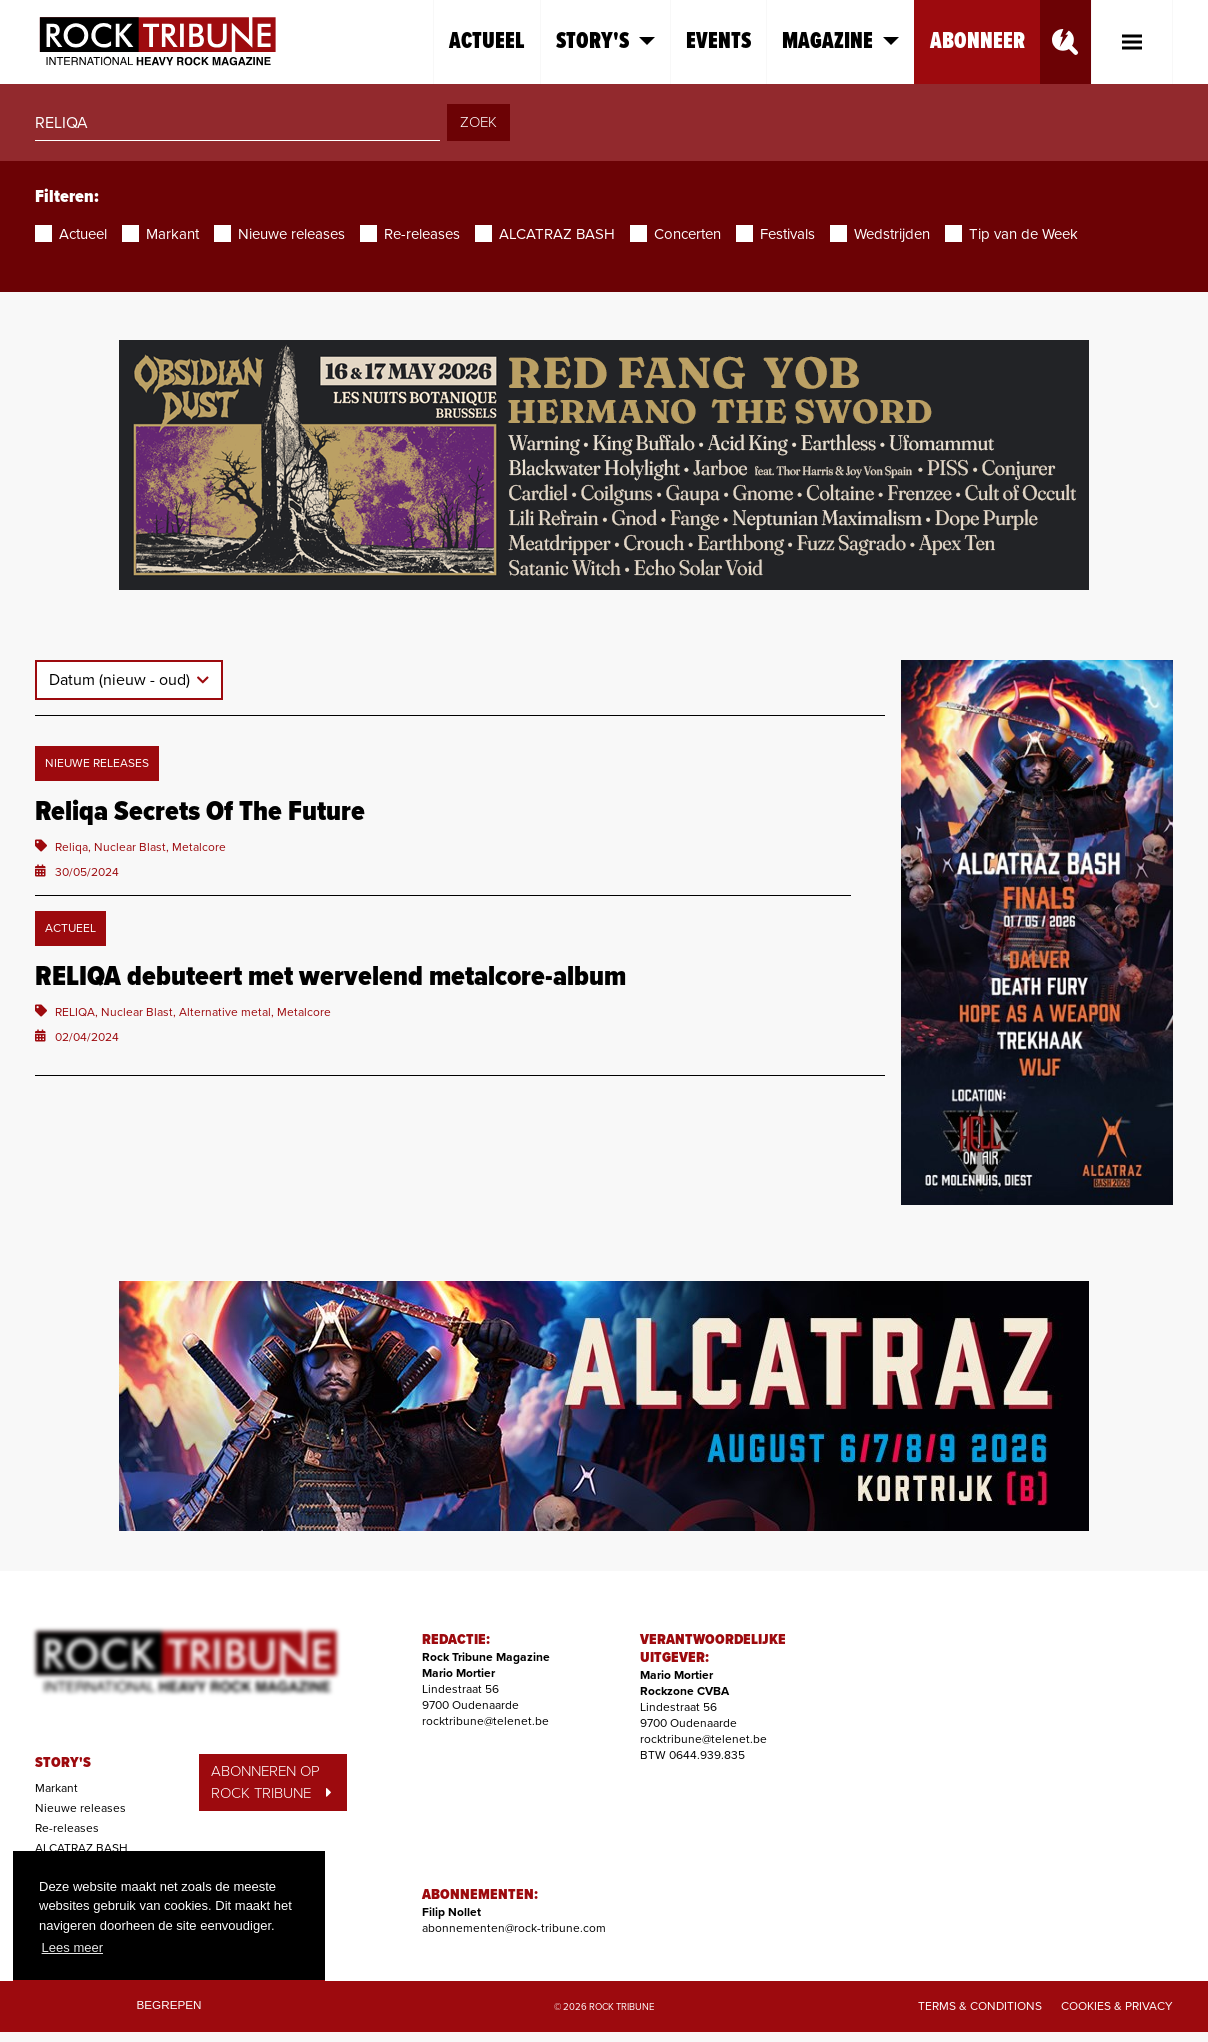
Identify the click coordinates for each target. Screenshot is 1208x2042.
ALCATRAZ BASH (81, 1848)
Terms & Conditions (980, 2006)
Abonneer (977, 41)
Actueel (487, 41)
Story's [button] (605, 41)
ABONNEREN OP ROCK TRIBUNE (271, 1782)
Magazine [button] (840, 41)
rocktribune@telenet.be (485, 1721)
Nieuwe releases (80, 1808)
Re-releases (67, 1828)
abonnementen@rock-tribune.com (514, 1928)
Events (718, 41)
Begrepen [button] (169, 2004)
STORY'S (63, 1763)
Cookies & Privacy (1117, 2006)
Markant (56, 1788)
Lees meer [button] (72, 1947)
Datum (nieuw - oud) (121, 680)
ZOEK (478, 122)
